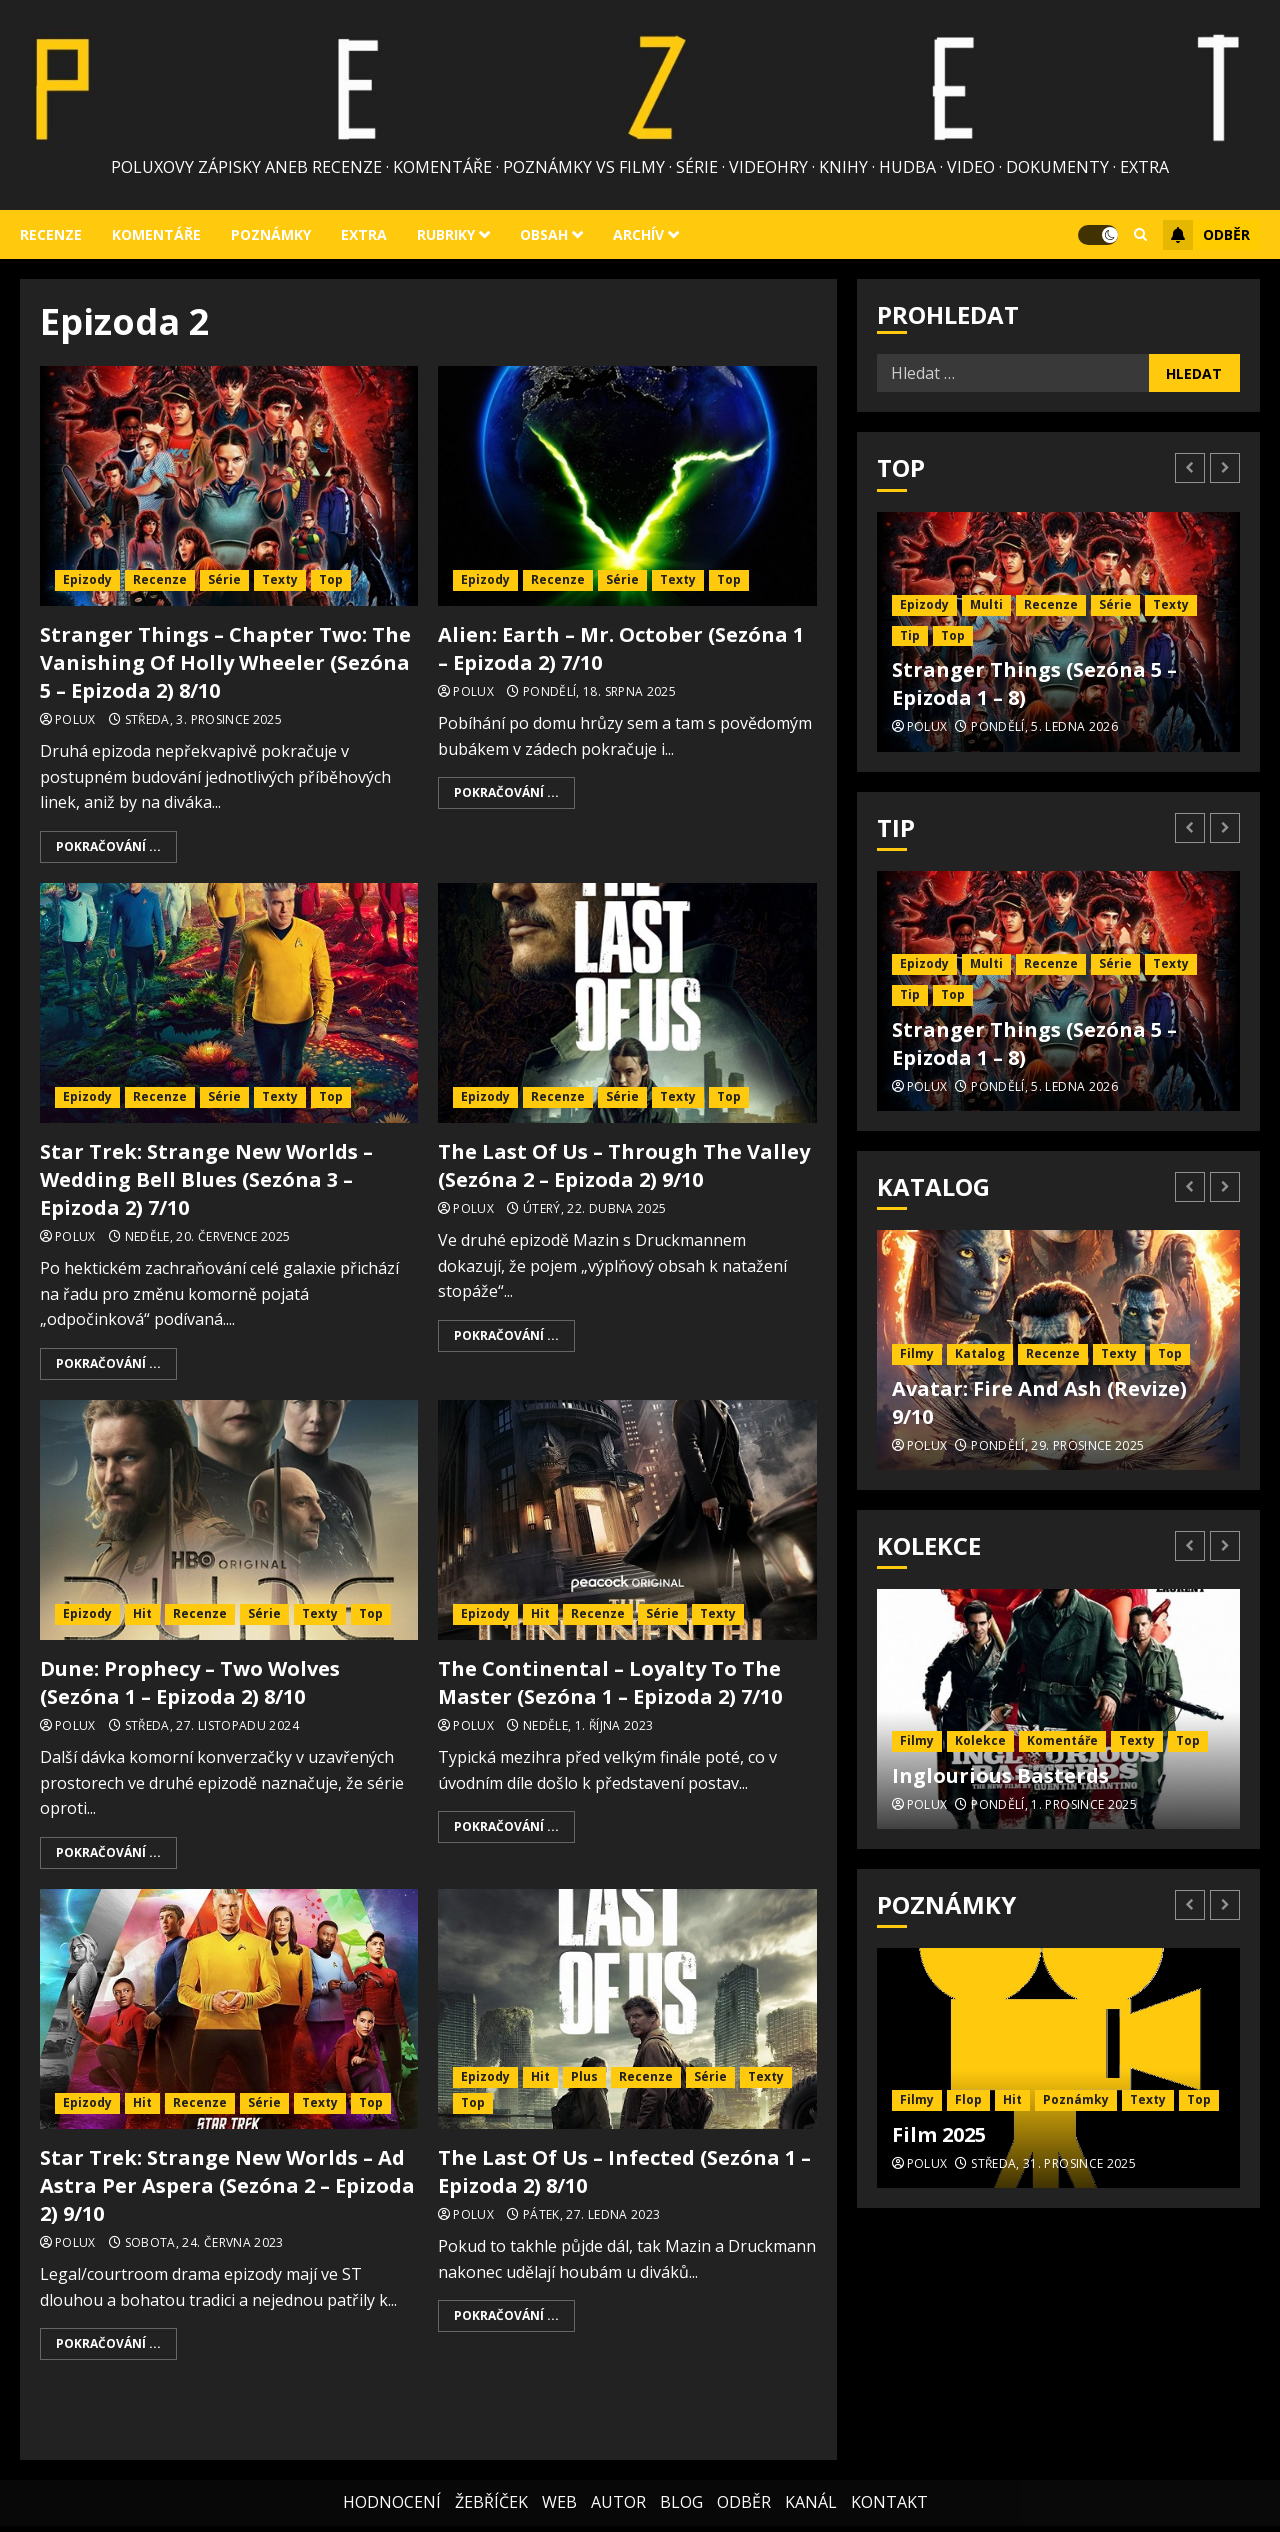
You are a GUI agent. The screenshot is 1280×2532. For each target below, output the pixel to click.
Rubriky (446, 234)
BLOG (681, 2482)
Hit (142, 1613)
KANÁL (811, 2482)
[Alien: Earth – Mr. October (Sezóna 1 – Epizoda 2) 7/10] (627, 486)
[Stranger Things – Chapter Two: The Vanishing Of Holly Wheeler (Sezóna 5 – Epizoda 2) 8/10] (229, 486)
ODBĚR (744, 2482)
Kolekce (980, 1740)
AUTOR (618, 2482)
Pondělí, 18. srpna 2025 (599, 692)
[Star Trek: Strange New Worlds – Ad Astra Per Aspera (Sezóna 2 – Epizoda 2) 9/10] (229, 2009)
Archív (638, 234)
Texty (280, 579)
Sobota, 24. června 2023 (204, 2243)
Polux (75, 720)
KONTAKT (889, 2482)
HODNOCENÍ (392, 2482)
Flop (968, 2099)
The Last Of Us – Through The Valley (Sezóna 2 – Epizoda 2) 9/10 (624, 1165)
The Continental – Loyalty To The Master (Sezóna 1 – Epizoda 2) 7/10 (610, 1682)
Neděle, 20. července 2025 (208, 1237)
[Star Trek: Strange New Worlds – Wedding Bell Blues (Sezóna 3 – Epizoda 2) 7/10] (229, 1003)
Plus (584, 2076)
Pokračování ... (108, 846)
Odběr (1206, 235)
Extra (364, 234)
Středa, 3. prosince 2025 (204, 720)
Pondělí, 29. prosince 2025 (1057, 1446)
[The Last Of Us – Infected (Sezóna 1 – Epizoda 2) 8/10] (627, 2009)
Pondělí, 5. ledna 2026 (1044, 727)
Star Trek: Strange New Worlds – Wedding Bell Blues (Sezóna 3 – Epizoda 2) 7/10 (206, 1179)
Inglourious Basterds (1000, 1775)
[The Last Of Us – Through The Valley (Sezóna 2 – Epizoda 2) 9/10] (627, 1003)
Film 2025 (939, 2134)
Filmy (917, 1353)
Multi (986, 604)
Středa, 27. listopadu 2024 (212, 1726)
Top (331, 579)
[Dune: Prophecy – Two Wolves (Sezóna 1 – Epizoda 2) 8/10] (229, 1520)
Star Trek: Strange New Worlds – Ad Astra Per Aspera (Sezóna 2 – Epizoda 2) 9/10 (227, 2185)
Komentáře (156, 234)
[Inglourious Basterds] (1059, 1709)
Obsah (544, 234)
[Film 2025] (1059, 2068)
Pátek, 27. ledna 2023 (592, 2215)
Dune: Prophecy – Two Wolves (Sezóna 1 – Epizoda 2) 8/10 (190, 1682)
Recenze (51, 234)
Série (224, 579)
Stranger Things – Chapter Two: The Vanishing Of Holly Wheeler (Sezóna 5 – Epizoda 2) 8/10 (225, 662)
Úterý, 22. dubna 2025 (595, 1209)
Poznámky (271, 234)
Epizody (87, 579)
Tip (910, 635)
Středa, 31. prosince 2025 (1053, 2164)
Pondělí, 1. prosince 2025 (1054, 1805)
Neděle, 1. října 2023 (588, 1726)
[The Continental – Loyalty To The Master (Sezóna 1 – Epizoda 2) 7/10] (627, 1520)
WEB (559, 2482)
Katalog (980, 1353)
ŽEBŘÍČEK (491, 2482)
